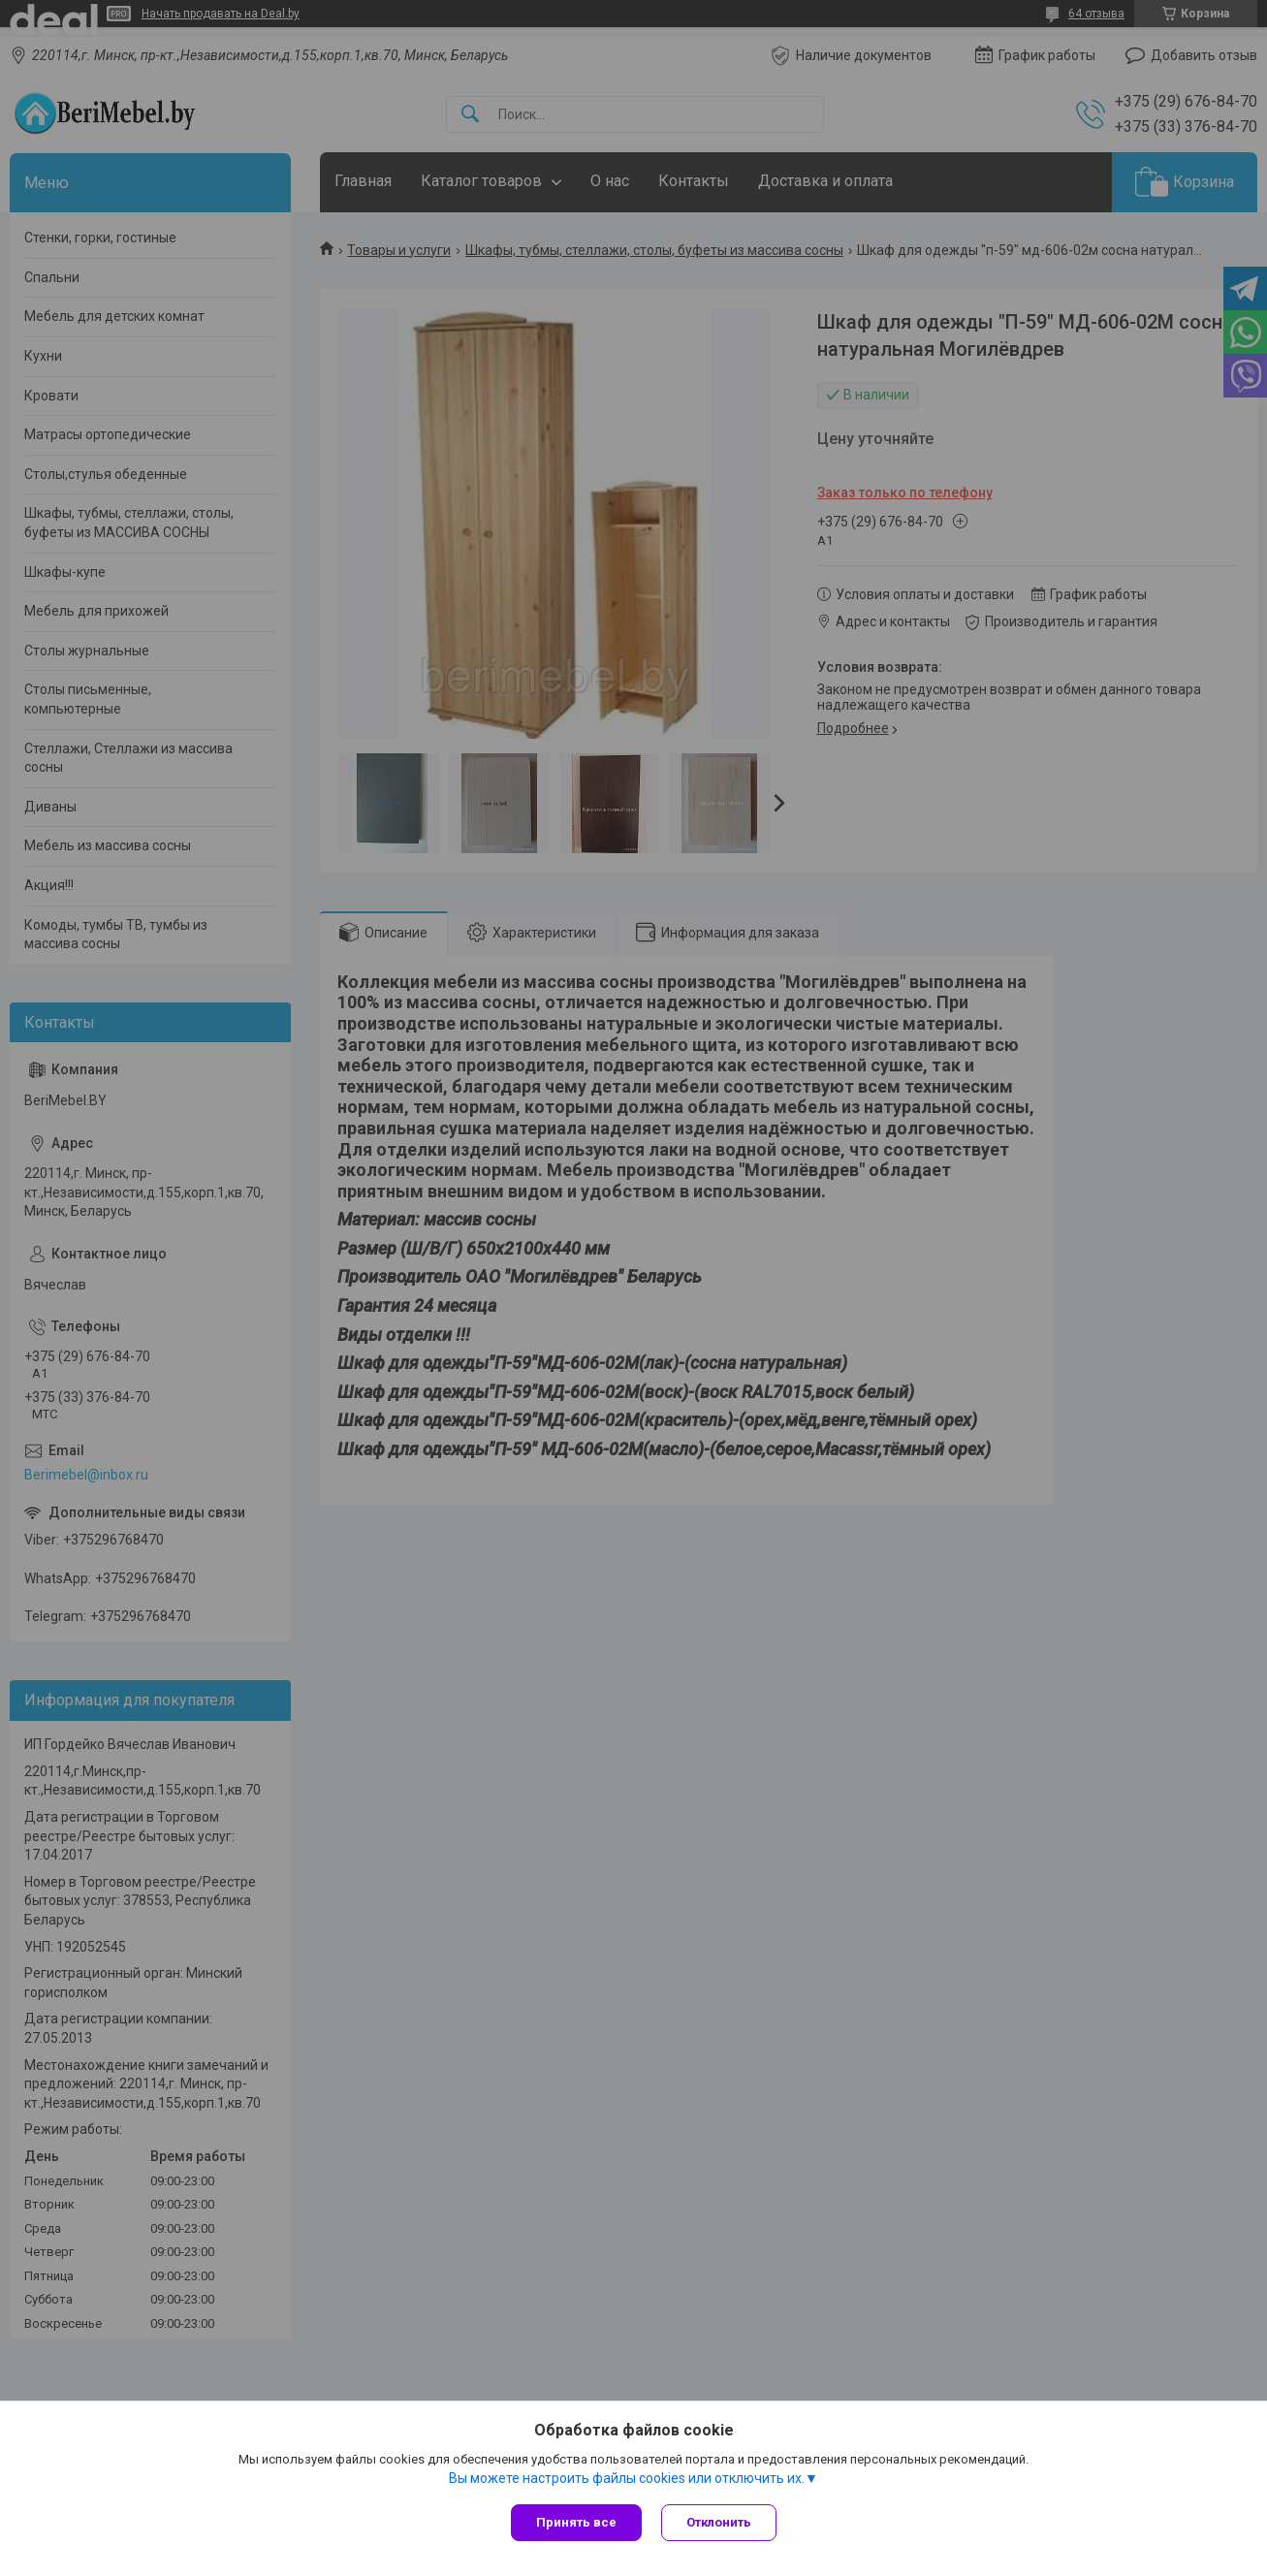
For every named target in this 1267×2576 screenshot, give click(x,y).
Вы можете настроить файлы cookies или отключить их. (627, 2478)
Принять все (576, 2522)
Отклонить (718, 2522)
